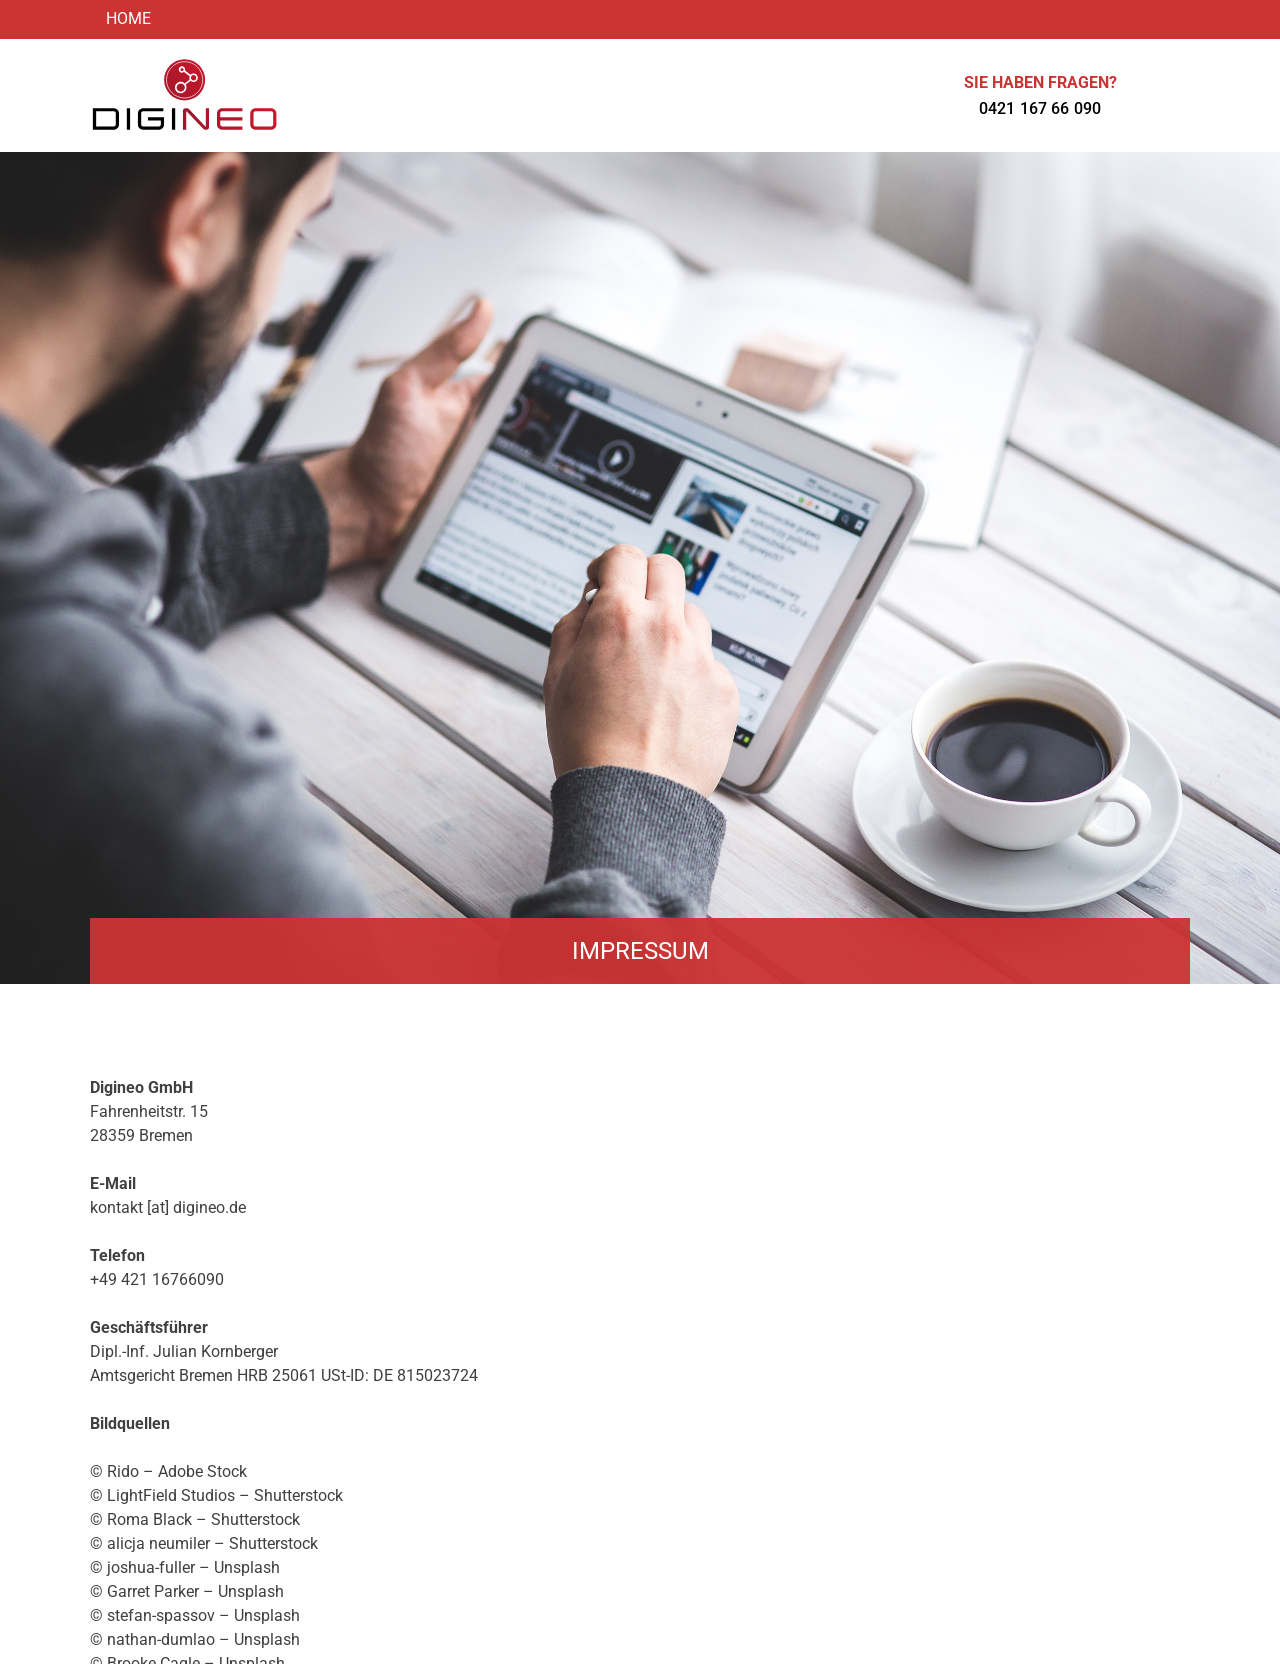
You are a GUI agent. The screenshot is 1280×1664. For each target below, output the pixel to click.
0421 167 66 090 (1040, 108)
